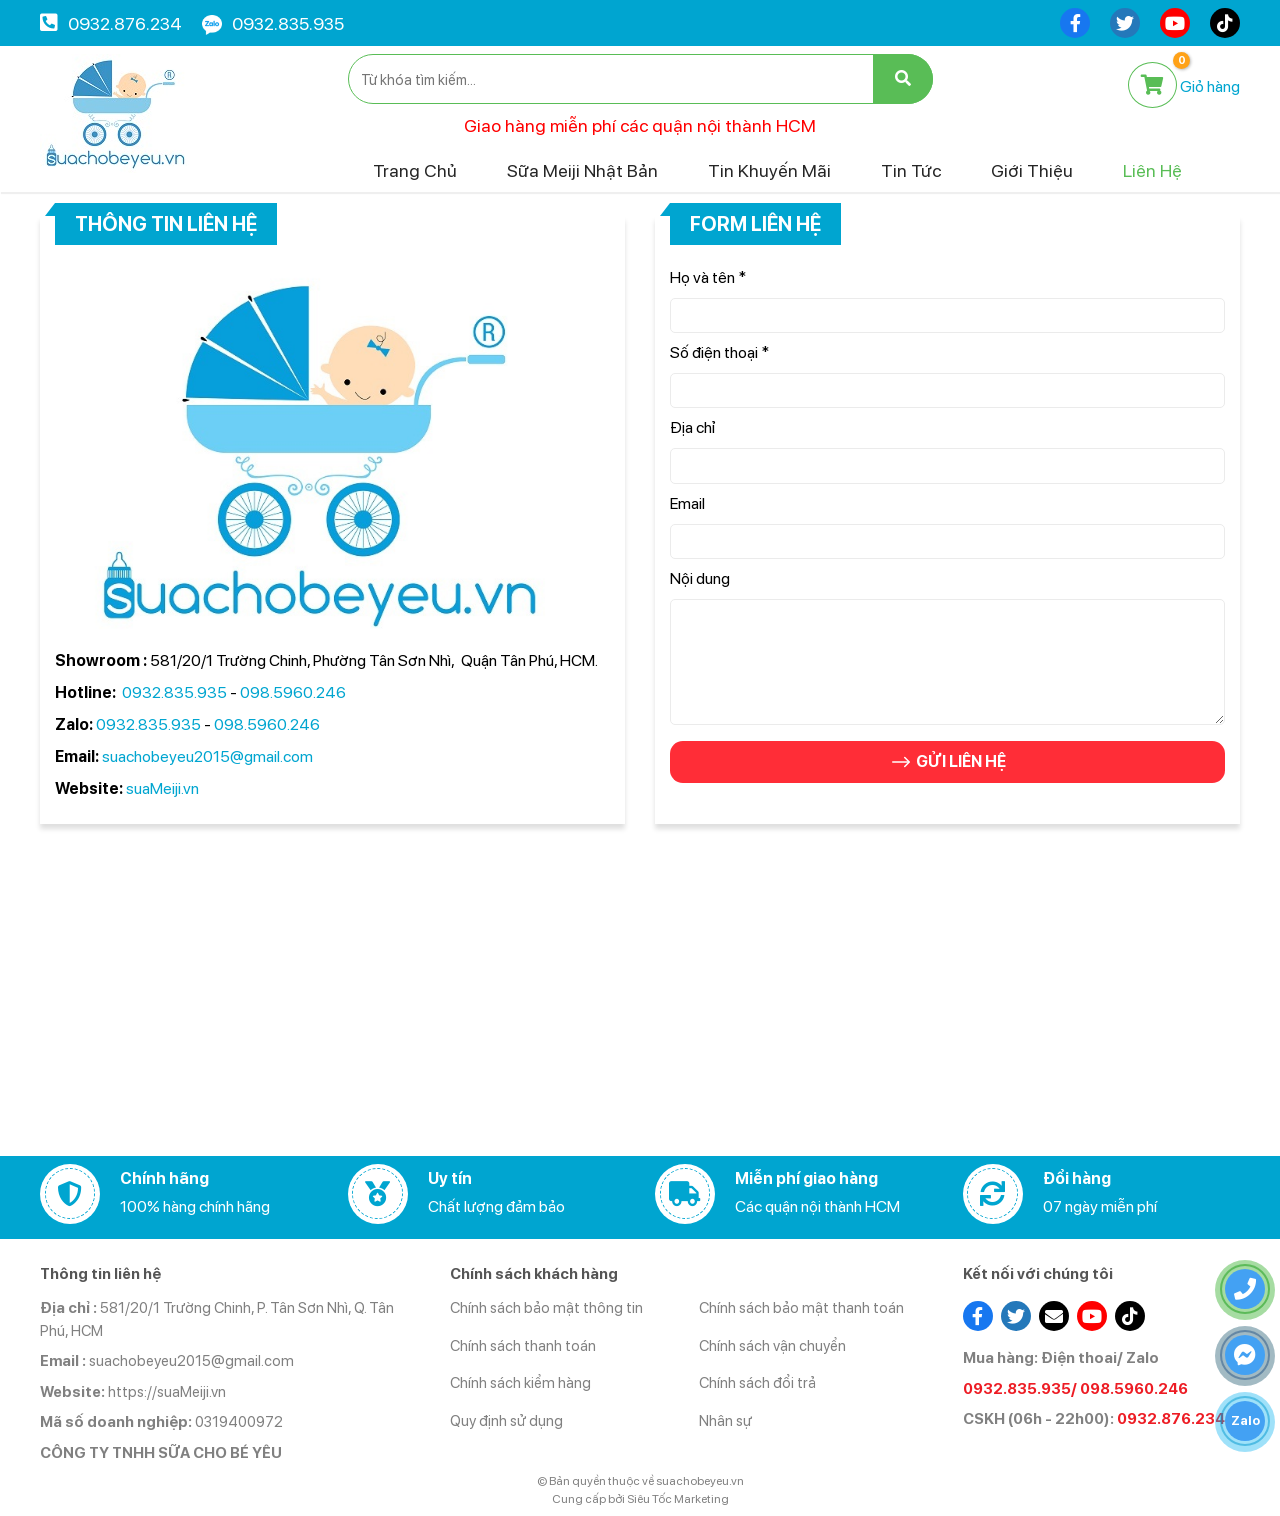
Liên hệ (1152, 170)
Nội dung (700, 578)
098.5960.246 (293, 692)
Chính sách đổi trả (757, 1383)
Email (687, 503)
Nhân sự (725, 1421)
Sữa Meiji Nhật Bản (582, 170)
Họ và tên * (708, 277)
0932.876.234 (125, 23)
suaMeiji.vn (161, 788)
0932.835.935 (288, 23)
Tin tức (911, 170)
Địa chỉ (693, 427)
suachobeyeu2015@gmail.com (207, 756)
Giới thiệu (1032, 170)
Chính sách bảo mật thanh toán (801, 1308)
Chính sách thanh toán (523, 1346)
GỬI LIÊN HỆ (947, 762)
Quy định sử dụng (506, 1421)
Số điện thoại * (719, 352)
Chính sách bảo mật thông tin (546, 1308)
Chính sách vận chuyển (772, 1346)
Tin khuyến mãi (769, 170)
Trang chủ (415, 170)
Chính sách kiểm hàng (520, 1383)
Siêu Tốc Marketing (678, 1499)
